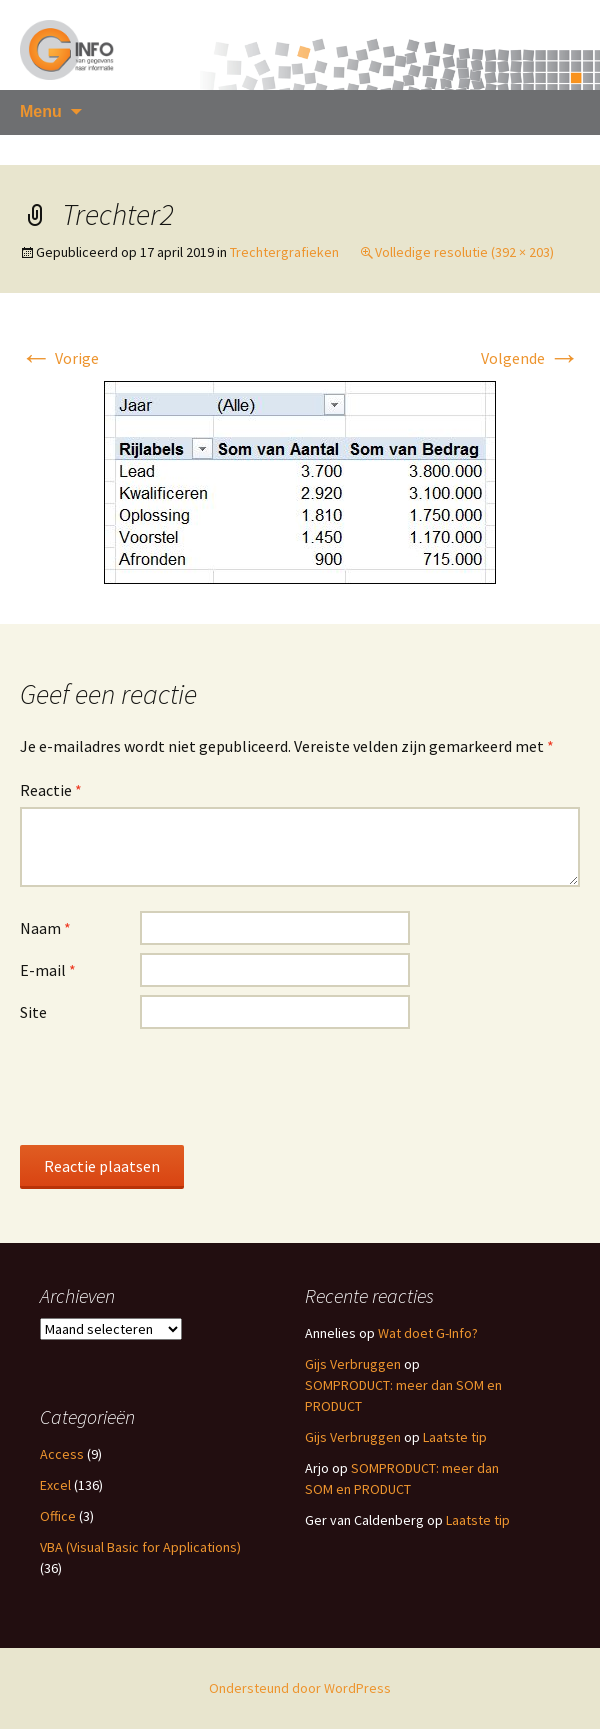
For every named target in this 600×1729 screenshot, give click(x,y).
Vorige (59, 358)
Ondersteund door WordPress (300, 1688)
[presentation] (172, 1086)
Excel (55, 1485)
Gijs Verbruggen (353, 1364)
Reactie (51, 790)
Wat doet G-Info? (428, 1333)
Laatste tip (455, 1437)
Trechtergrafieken (284, 252)
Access (62, 1454)
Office (58, 1516)
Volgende (530, 358)
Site (33, 1012)
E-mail (48, 970)
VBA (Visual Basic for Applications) (140, 1547)
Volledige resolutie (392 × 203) (464, 252)
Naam (45, 928)
